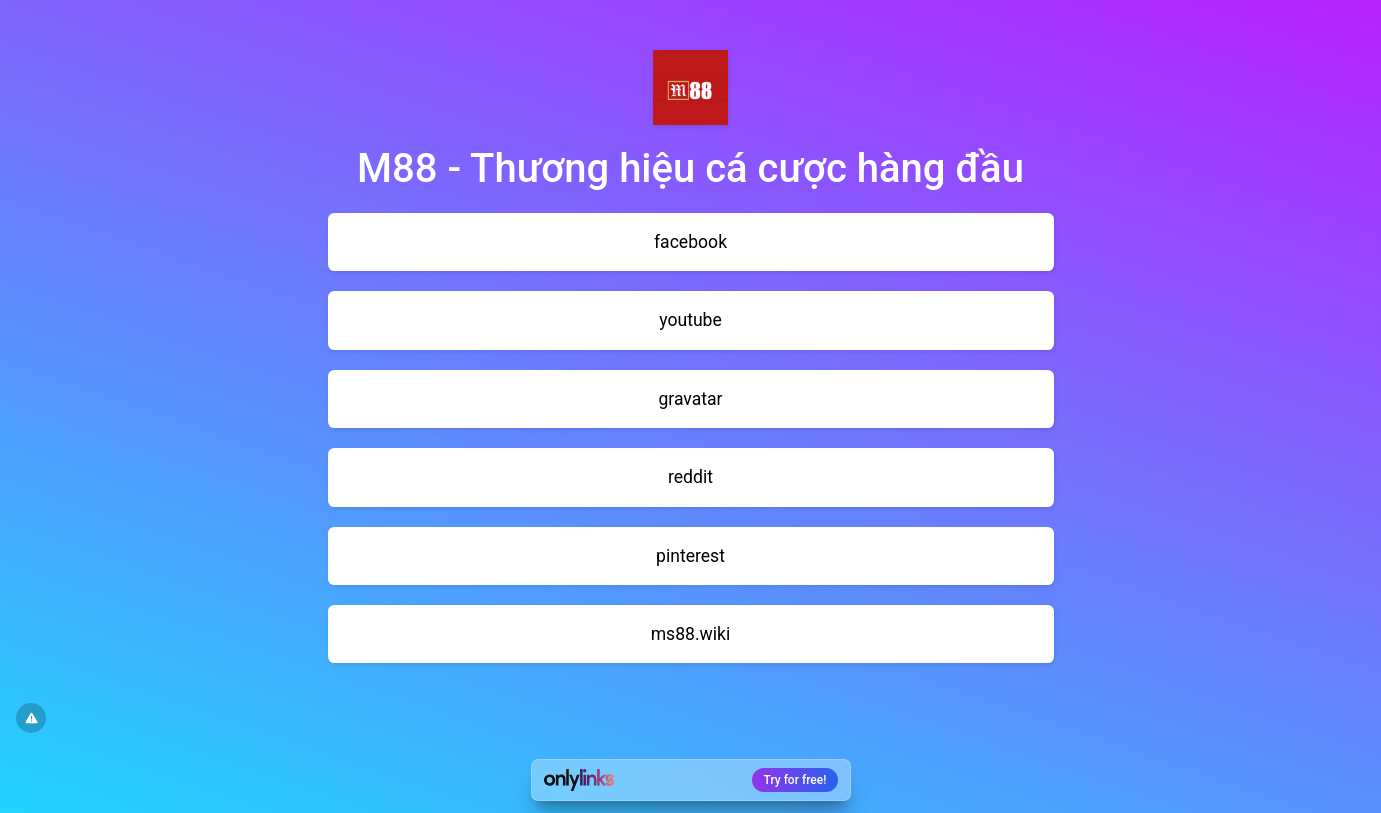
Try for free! (795, 780)
